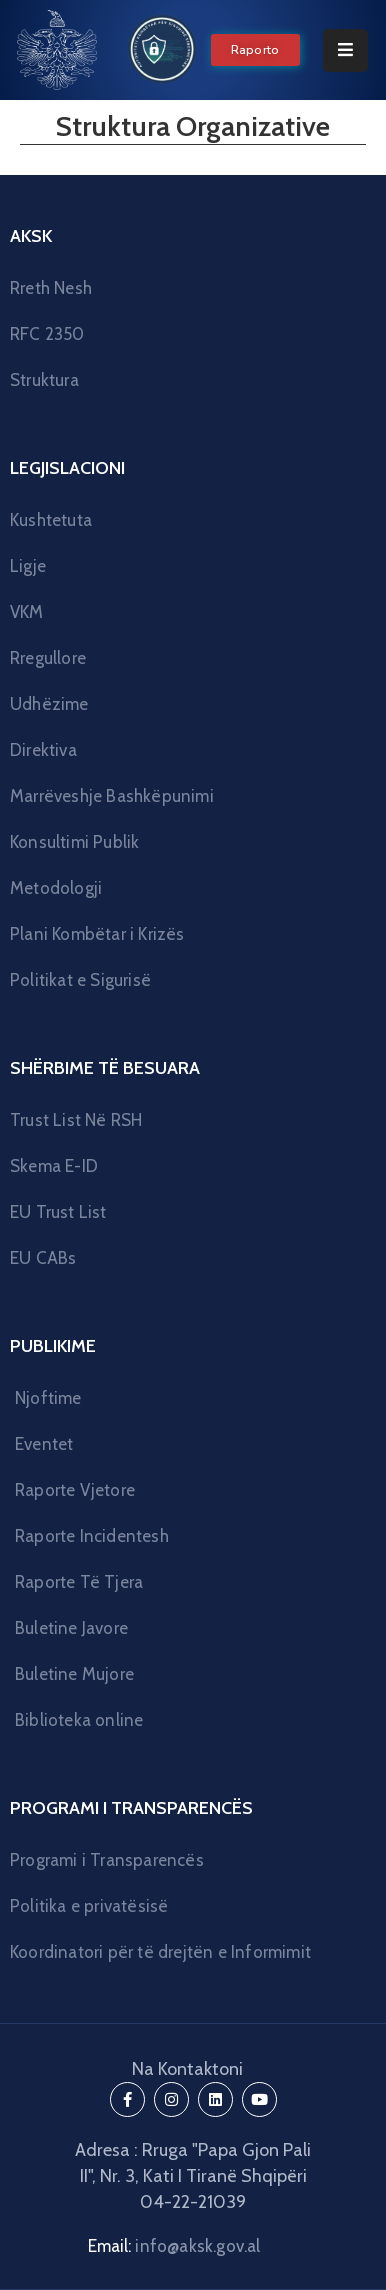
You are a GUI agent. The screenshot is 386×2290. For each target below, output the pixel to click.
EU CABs (43, 1258)
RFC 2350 (47, 334)
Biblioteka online (79, 1720)
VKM (27, 612)
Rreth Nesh (51, 288)
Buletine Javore (71, 1628)
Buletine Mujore (74, 1674)
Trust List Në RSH (76, 1120)
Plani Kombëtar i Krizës (97, 934)
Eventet (44, 1444)
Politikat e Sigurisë (80, 980)
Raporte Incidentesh (92, 1536)
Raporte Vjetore (75, 1490)
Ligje (28, 566)
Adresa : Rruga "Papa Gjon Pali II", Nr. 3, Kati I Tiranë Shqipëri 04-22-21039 (193, 2176)
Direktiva (43, 750)
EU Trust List (58, 1212)
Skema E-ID (54, 1166)
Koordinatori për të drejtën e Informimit (160, 1952)
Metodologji (56, 888)
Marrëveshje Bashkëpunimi (112, 796)
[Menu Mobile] (345, 50)
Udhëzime (49, 704)
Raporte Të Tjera (79, 1582)
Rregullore (48, 658)
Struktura (44, 380)
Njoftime (48, 1398)
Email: (174, 2246)
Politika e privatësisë (89, 1906)
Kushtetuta (51, 520)
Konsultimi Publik (74, 842)
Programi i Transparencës (107, 1860)
